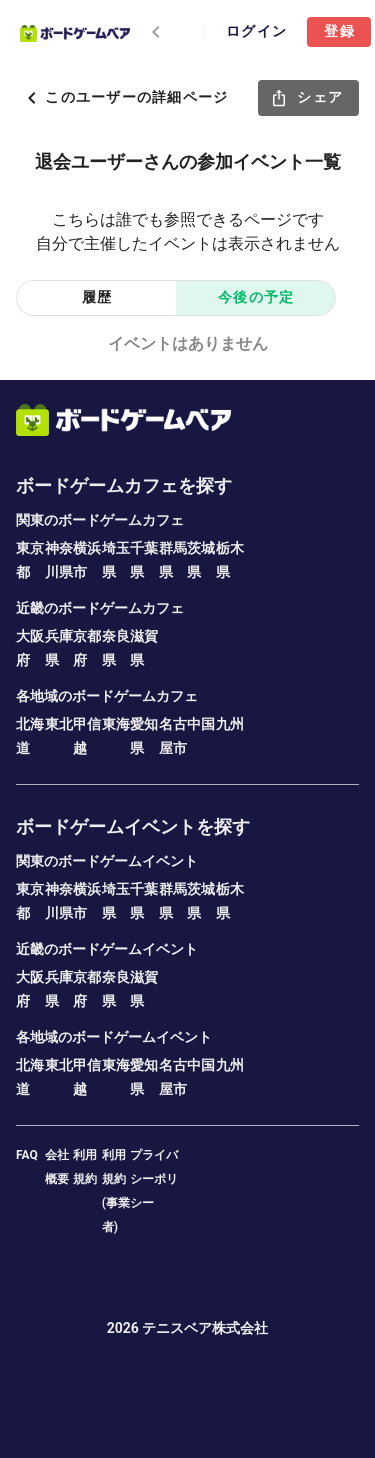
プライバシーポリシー (154, 1179)
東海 (116, 724)
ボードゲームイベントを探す (133, 826)
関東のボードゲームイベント (107, 861)
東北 (59, 724)
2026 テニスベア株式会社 (188, 1328)
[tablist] (167, 32)
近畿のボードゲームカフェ (100, 608)
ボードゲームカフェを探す (124, 485)
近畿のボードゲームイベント (107, 949)
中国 (201, 724)
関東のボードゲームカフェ (100, 520)
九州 (230, 724)
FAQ (27, 1155)
